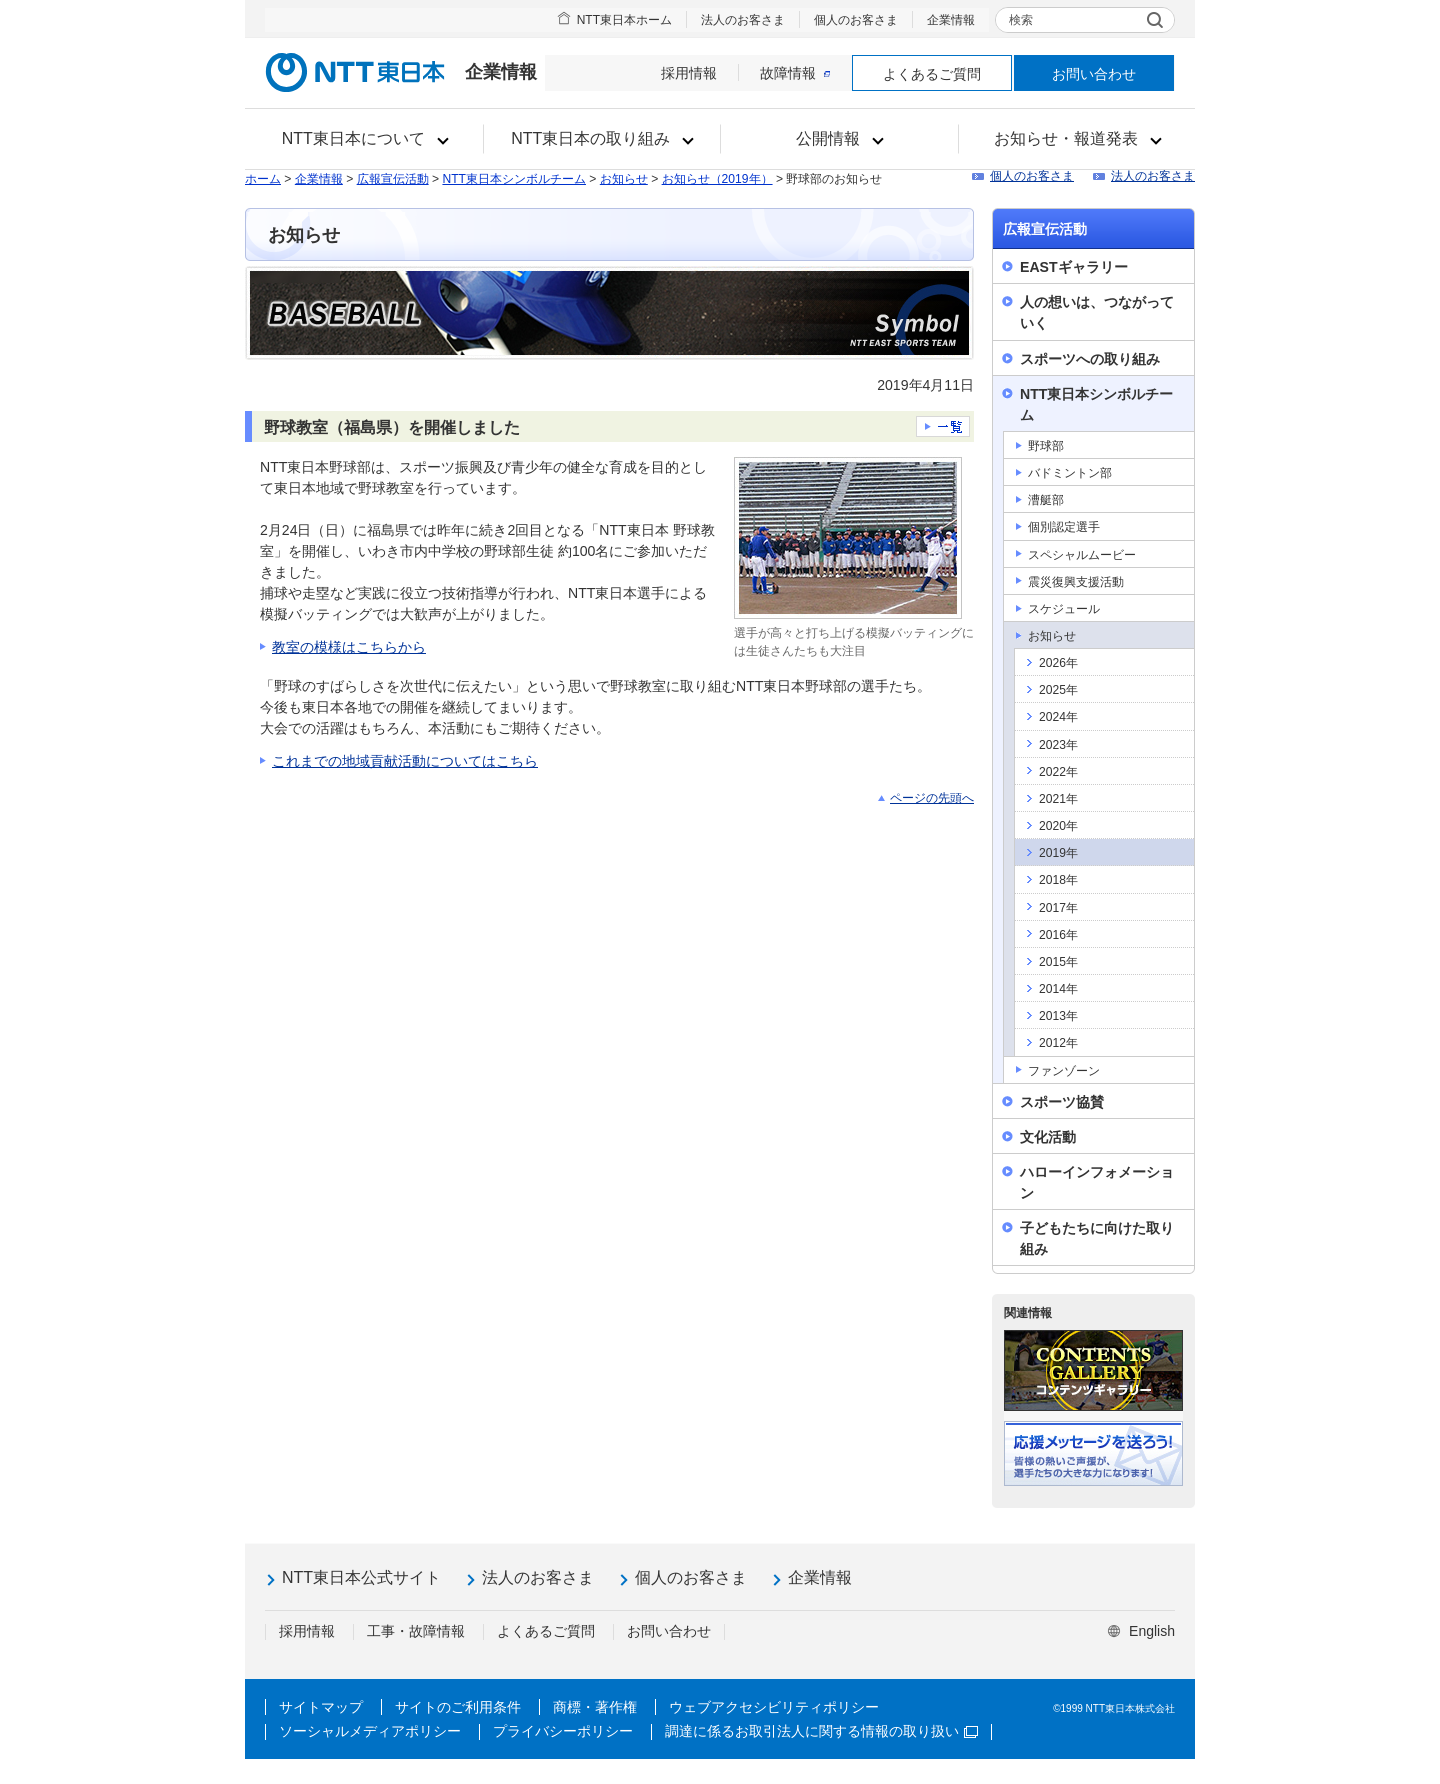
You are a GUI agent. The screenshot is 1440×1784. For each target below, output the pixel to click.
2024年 (1058, 717)
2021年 (1058, 799)
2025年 (1058, 690)
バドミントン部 (1070, 473)
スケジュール (1064, 609)
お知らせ (624, 179)
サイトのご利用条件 (458, 1707)
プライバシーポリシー (563, 1731)
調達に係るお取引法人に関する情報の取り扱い (821, 1731)
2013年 (1058, 1016)
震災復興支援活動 (1076, 582)
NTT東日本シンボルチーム (514, 179)
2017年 (1058, 908)
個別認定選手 (1064, 527)
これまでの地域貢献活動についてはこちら (405, 761)
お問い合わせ (1094, 74)
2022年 (1058, 772)
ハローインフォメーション (1097, 1182)
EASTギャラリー (1074, 267)
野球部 (1046, 446)
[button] (364, 139)
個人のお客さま (856, 20)
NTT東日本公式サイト (361, 1577)
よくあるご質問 (932, 74)
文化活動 (1048, 1137)
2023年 (1058, 745)
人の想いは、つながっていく (1097, 312)
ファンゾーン (1064, 1071)
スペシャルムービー (1082, 555)
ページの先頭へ (932, 798)
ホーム (263, 179)
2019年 (1058, 853)
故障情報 (795, 73)
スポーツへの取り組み (1090, 359)
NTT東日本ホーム (624, 20)
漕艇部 (1046, 500)
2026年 (1058, 663)
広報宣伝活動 (393, 179)
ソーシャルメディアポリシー (370, 1731)
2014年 (1058, 989)
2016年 (1058, 935)
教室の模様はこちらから (349, 647)
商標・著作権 (595, 1707)
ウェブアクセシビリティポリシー (774, 1707)
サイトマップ (321, 1707)
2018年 (1058, 880)
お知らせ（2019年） (717, 179)
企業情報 (951, 20)
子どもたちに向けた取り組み (1097, 1238)
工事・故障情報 (416, 1631)
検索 (1021, 20)
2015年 (1058, 962)
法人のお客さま (743, 20)
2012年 (1058, 1043)
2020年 (1058, 826)
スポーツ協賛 (1062, 1102)
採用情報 (689, 73)
